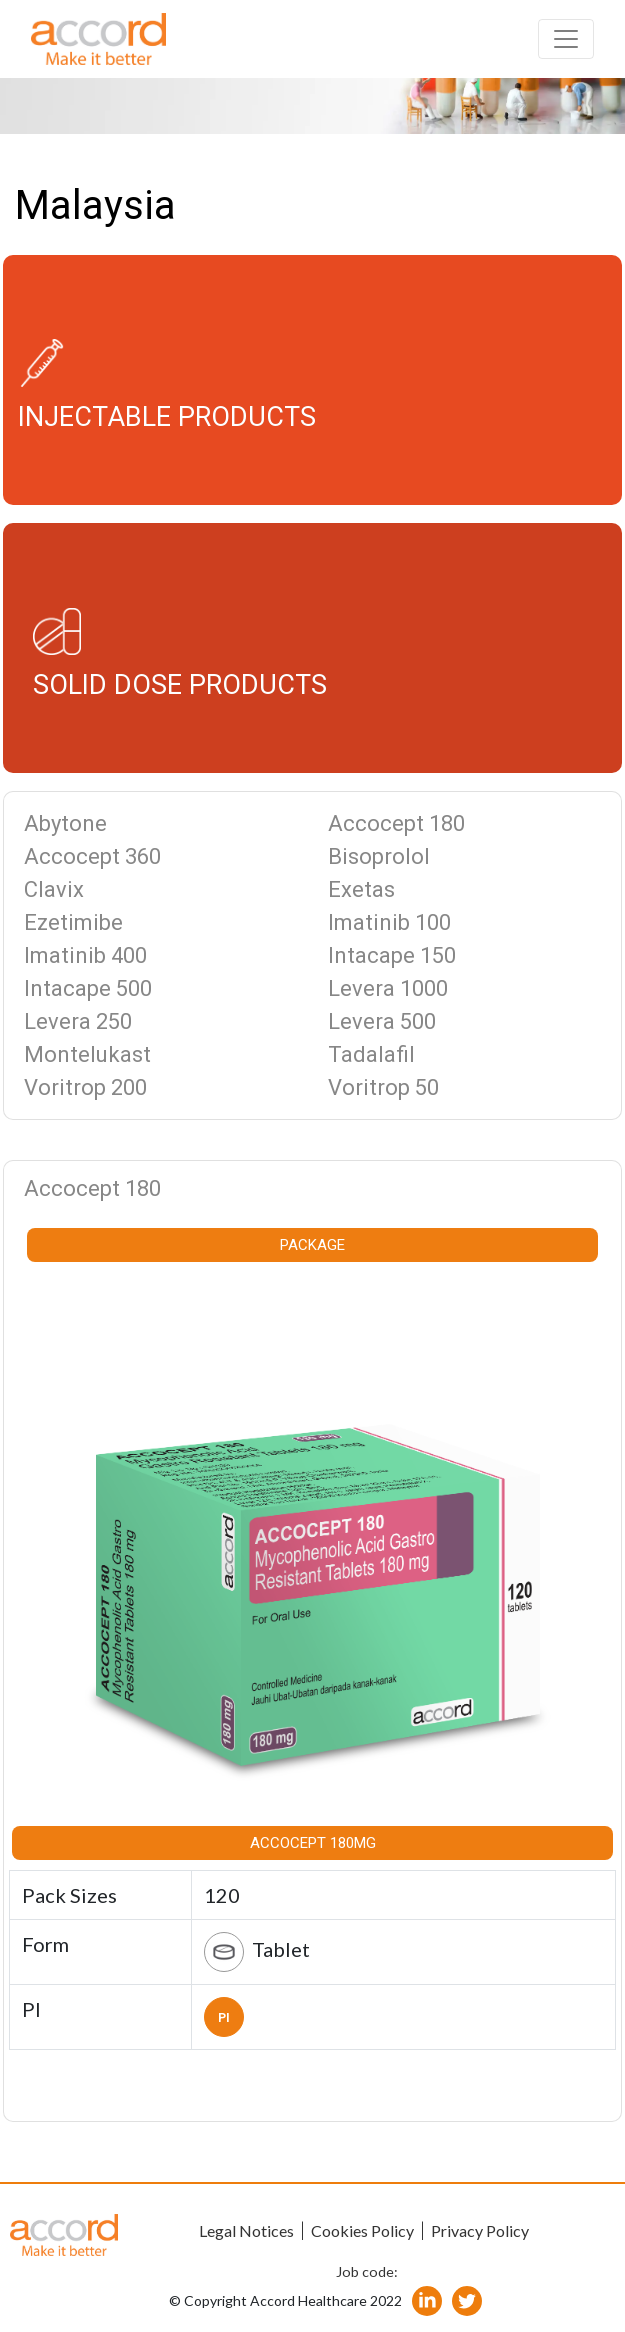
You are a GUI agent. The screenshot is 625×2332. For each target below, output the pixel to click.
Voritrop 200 (85, 1087)
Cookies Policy (362, 2230)
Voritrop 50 (383, 1087)
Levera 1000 (388, 988)
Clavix (54, 889)
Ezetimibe (73, 922)
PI (224, 2018)
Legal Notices (246, 2230)
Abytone (65, 823)
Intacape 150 (392, 955)
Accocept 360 (92, 856)
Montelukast (87, 1054)
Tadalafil (371, 1054)
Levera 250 (78, 1021)
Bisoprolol (379, 856)
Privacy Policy (480, 2230)
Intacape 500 (88, 988)
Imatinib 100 (389, 922)
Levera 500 (382, 1021)
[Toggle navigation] (566, 39)
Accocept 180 (396, 823)
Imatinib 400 (85, 955)
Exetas (361, 889)
